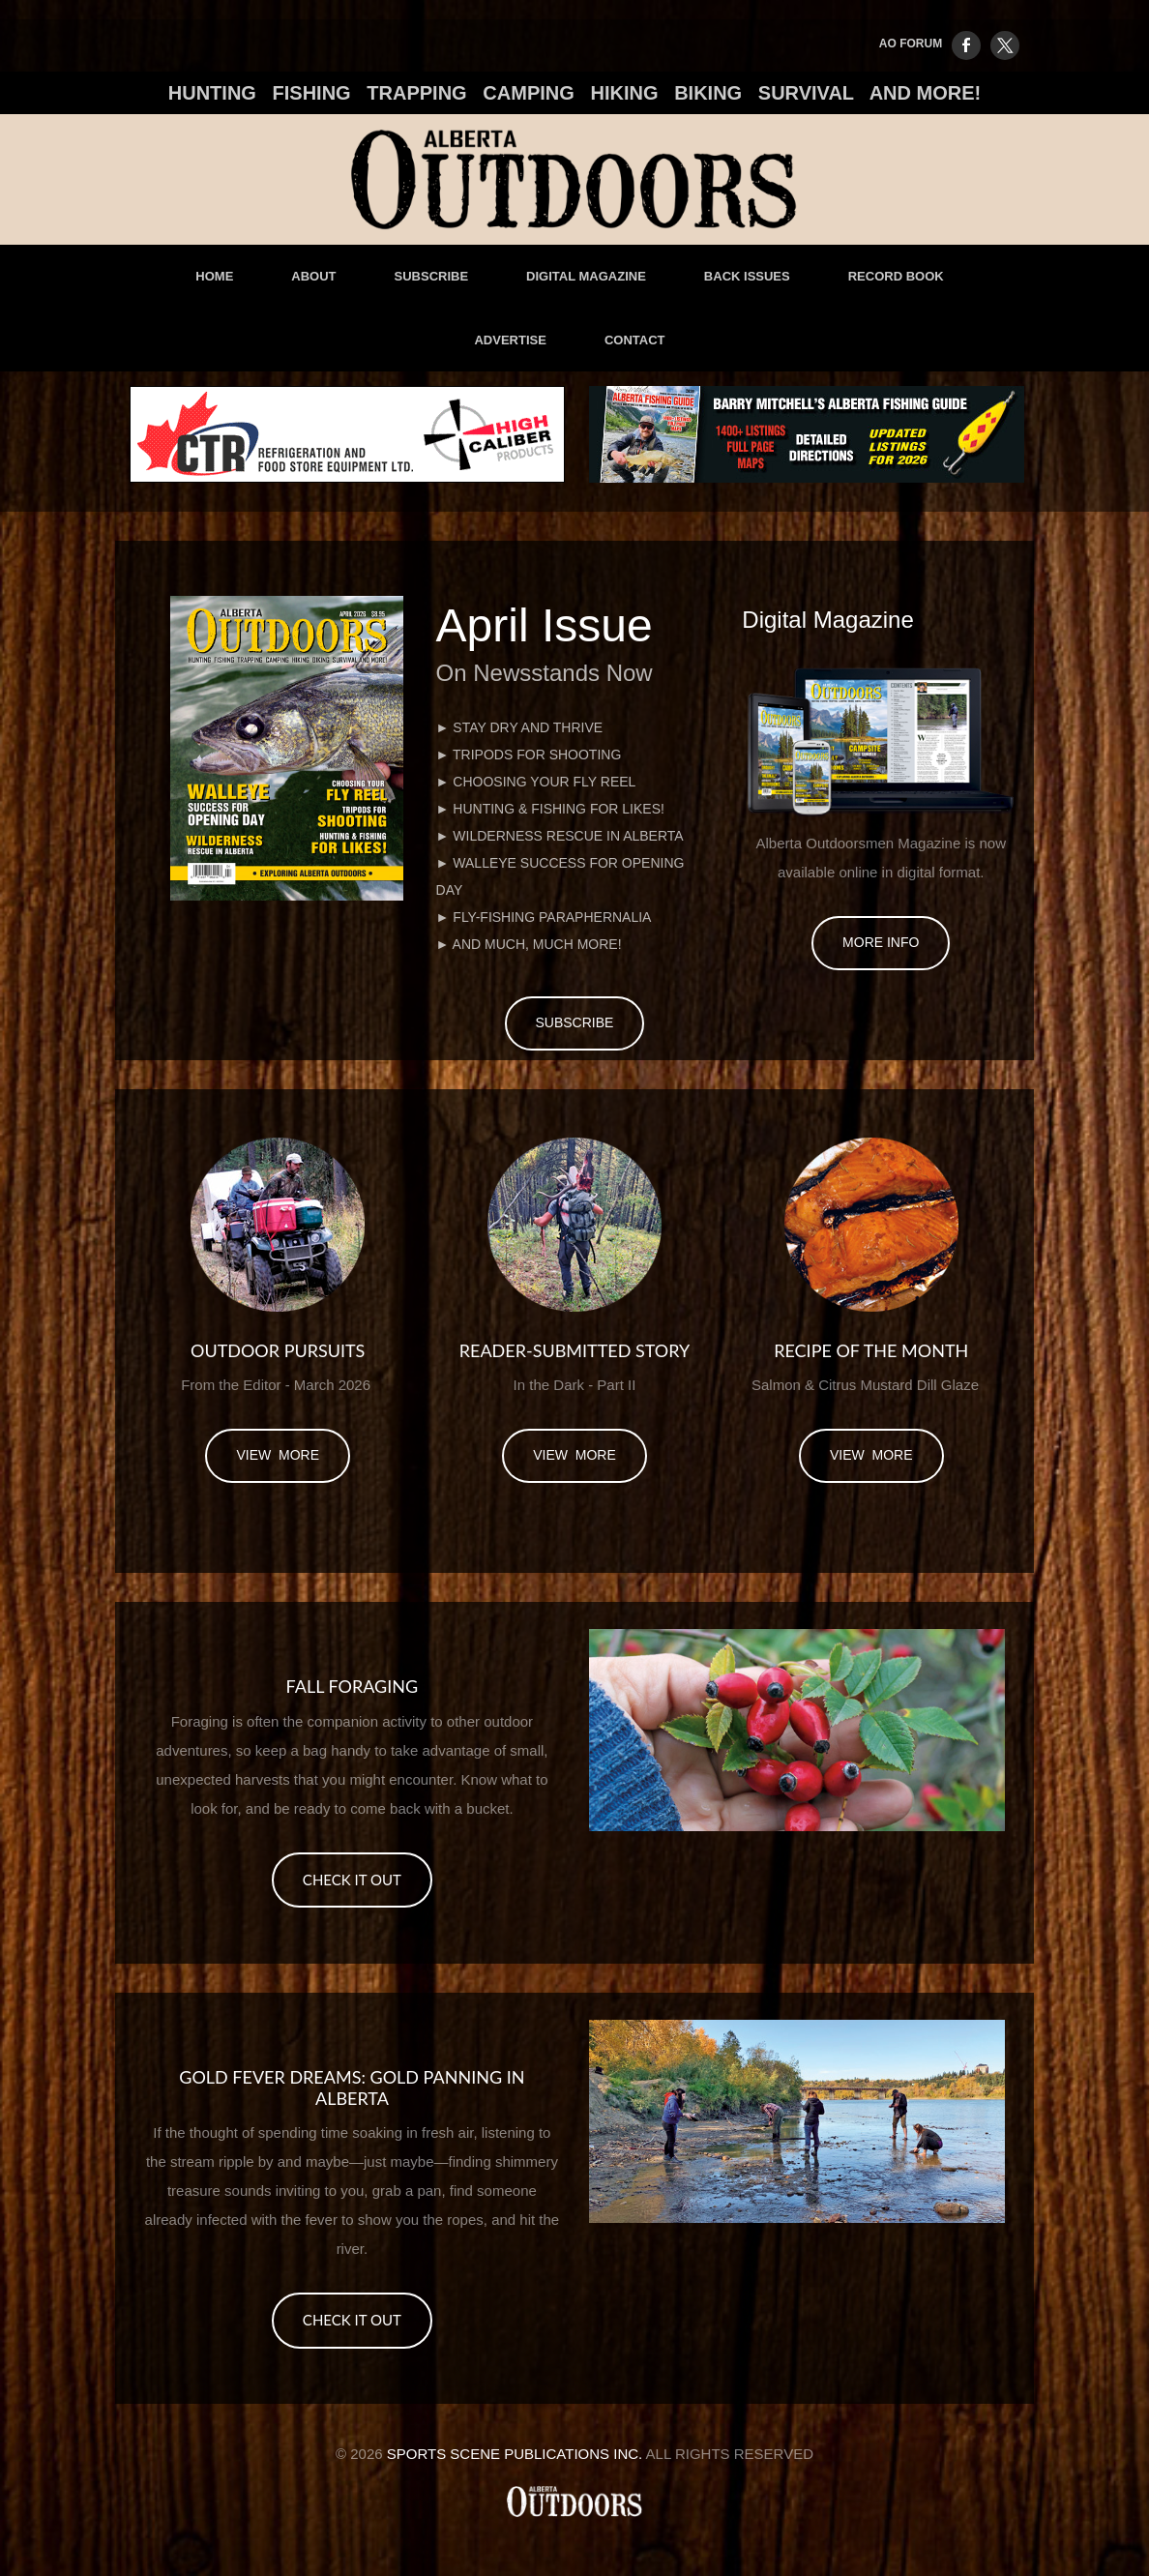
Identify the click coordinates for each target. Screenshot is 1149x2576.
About (313, 276)
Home (214, 276)
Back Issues (747, 276)
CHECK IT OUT (352, 1879)
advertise (509, 340)
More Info (880, 942)
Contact (634, 340)
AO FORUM (910, 43)
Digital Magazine (586, 276)
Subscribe (432, 276)
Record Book (896, 276)
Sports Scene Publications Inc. (515, 2453)
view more (277, 1455)
